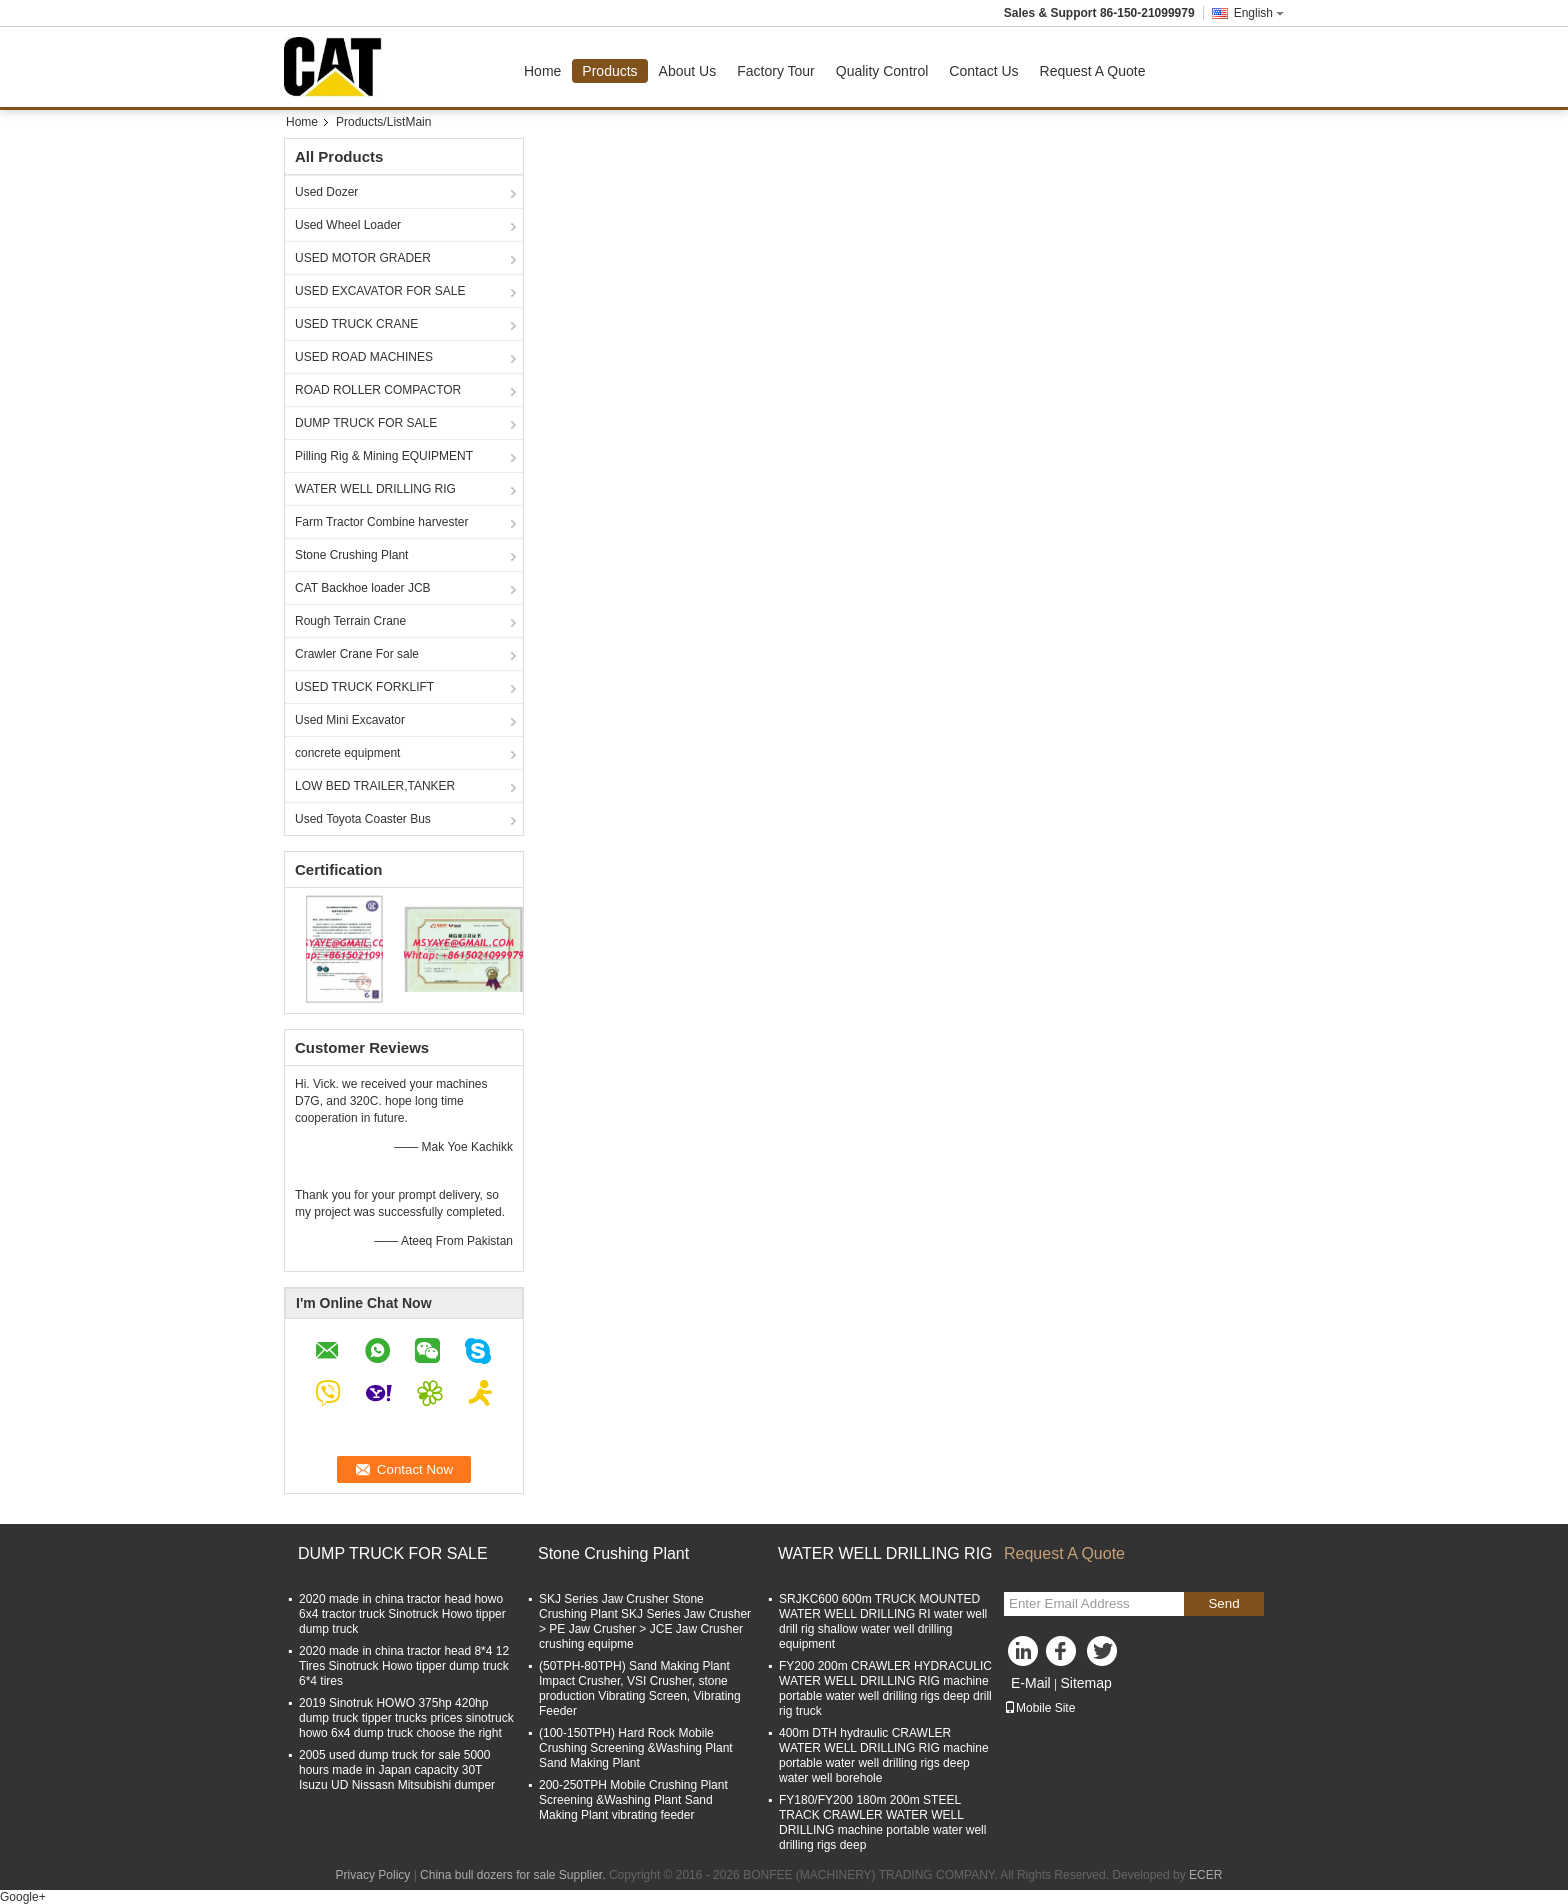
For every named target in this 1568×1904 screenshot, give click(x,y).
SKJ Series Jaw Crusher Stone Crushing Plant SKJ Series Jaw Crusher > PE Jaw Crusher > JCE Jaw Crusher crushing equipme (645, 1621)
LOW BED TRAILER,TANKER (375, 786)
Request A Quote (1093, 71)
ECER (1205, 1875)
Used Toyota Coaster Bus (363, 819)
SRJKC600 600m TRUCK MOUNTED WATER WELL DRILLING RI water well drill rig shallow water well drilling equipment (883, 1621)
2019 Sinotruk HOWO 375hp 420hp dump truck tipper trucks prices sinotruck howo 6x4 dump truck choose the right (406, 1718)
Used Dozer (326, 192)
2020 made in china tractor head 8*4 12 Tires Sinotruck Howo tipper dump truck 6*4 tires (404, 1666)
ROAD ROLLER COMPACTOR (378, 390)
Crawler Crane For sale (357, 654)
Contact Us (983, 71)
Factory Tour (776, 71)
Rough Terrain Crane (350, 621)
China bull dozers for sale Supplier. (514, 1875)
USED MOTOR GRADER (363, 258)
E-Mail (1031, 1683)
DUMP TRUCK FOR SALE (366, 423)
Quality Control (882, 71)
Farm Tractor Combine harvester (381, 522)
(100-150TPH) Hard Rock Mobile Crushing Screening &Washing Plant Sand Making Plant (636, 1748)
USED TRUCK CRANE (356, 324)
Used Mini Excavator (350, 720)
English (1259, 13)
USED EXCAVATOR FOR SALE (380, 291)
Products (609, 71)
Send (1223, 1603)
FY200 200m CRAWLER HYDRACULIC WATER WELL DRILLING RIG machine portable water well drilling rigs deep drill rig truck (885, 1688)
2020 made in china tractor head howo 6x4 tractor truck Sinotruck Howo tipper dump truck (402, 1614)
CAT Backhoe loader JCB (363, 588)
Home (542, 71)
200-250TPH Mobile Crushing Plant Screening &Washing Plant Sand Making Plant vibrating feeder (633, 1800)
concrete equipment (347, 753)
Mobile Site (1039, 1708)
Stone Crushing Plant (351, 555)
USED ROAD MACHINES (364, 357)
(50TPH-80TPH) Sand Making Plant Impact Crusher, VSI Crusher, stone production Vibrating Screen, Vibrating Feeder (640, 1688)
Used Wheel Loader (348, 225)
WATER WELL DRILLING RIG (375, 489)
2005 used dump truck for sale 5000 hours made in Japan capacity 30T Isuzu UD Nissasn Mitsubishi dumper (397, 1770)
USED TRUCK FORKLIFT (364, 687)
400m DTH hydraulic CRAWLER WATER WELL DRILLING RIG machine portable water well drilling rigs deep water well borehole (884, 1755)
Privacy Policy (373, 1875)
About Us (688, 71)
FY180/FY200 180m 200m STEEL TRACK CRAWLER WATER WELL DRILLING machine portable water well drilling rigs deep (882, 1822)
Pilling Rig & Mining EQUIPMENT (384, 456)
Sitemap (1085, 1683)
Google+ (23, 1897)
